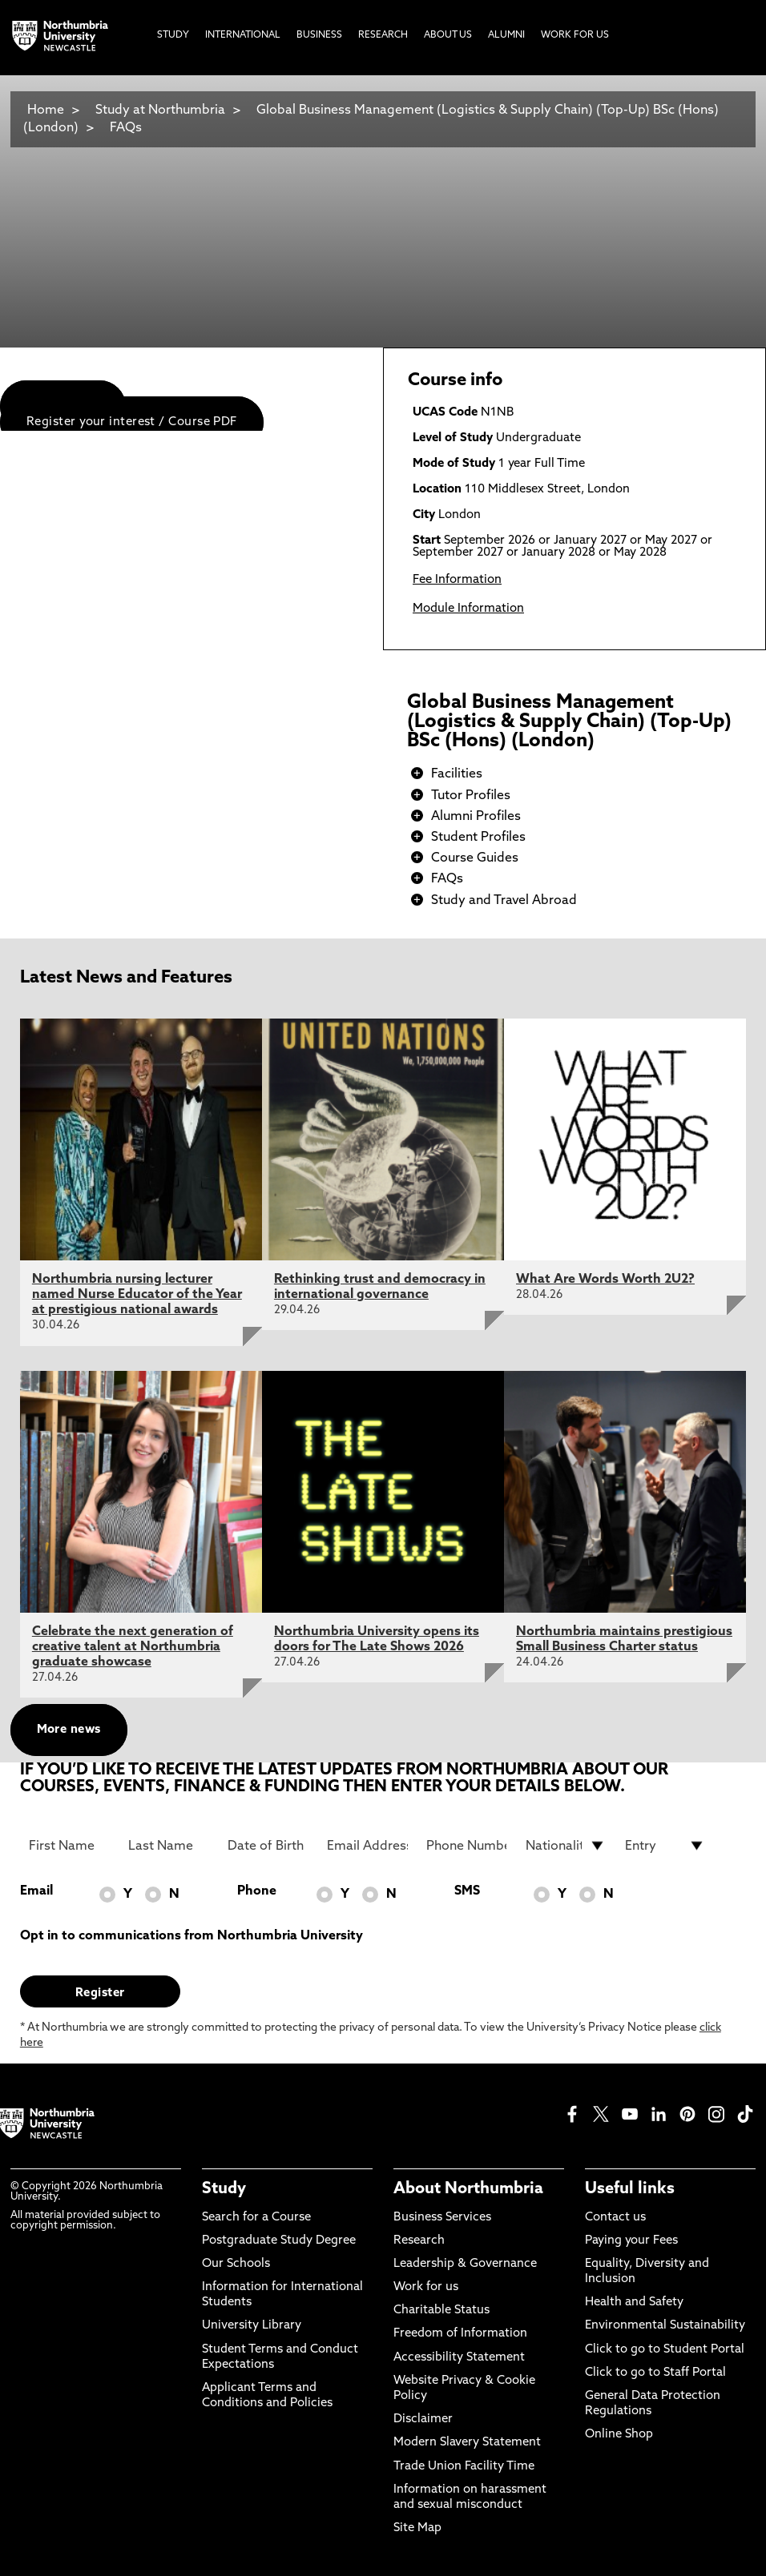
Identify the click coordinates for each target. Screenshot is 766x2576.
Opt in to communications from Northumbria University (191, 1936)
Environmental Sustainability (665, 2326)
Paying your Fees (631, 2241)
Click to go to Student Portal (664, 2350)
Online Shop (619, 2435)
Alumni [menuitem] (506, 35)
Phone (256, 1891)
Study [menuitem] (173, 35)
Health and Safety (634, 2303)
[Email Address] (367, 1846)
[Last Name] (168, 1846)
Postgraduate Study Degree (279, 2241)
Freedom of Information (460, 2334)
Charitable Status (441, 2311)
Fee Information (457, 580)
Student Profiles (478, 837)
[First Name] (69, 1846)
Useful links (630, 2189)
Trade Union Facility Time (463, 2467)
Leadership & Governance (465, 2264)
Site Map (417, 2528)
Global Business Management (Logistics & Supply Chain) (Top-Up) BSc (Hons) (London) (371, 119)
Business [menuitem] (319, 35)
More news (69, 1730)
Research (419, 2241)
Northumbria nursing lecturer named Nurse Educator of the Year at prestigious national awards (137, 1294)
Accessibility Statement (459, 2358)
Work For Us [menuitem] (575, 35)
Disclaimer (423, 2419)
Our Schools (236, 2264)
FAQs (126, 128)
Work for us (425, 2287)
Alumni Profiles (476, 816)
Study (224, 2189)
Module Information (468, 609)
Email (36, 1891)
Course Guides (474, 858)
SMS (467, 1891)
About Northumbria (468, 2189)
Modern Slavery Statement (467, 2443)
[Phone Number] (466, 1846)
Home (45, 110)
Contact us (615, 2218)
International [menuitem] (242, 35)
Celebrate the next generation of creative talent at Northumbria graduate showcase (132, 1647)
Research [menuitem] (383, 35)
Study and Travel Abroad (504, 900)
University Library (251, 2326)
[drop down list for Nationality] (566, 1846)
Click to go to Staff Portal (655, 2373)
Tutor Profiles (470, 796)
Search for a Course (256, 2218)
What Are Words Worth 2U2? (605, 1279)
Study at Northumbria (160, 110)
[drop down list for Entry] (665, 1846)
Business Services (442, 2218)
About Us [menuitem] (448, 35)
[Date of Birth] (268, 1846)
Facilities (456, 774)
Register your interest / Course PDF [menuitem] (131, 422)
